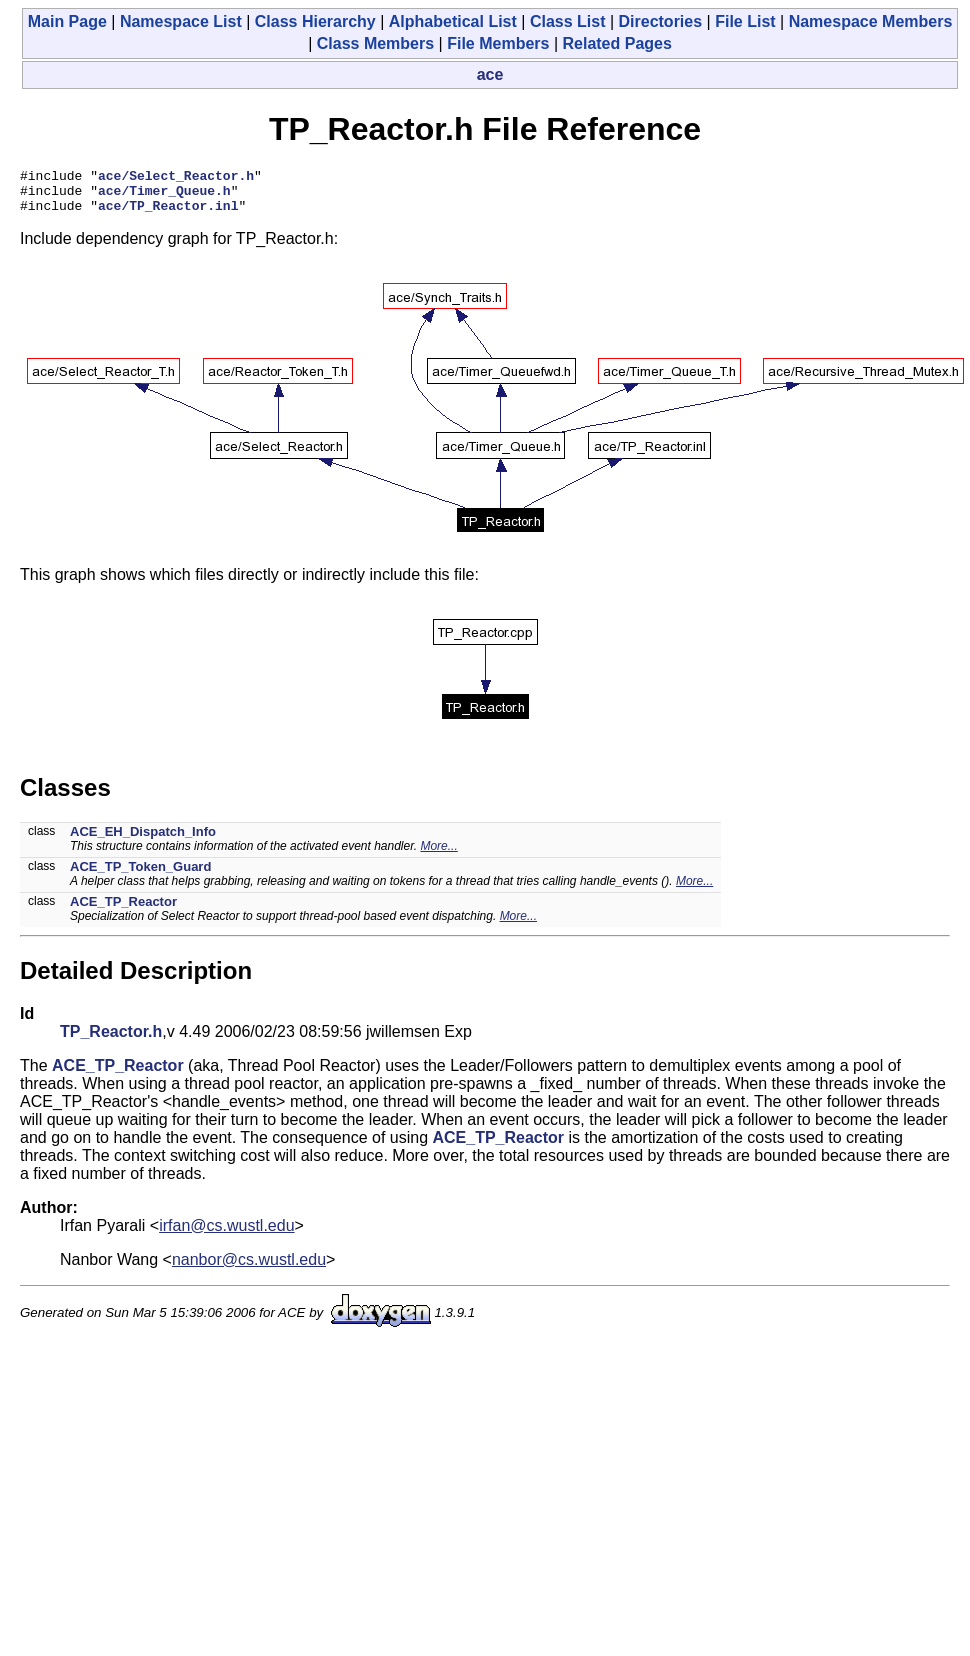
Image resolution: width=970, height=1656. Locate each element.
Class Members (375, 43)
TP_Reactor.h (111, 1040)
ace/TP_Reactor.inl (168, 214)
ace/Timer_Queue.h (164, 196)
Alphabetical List (453, 21)
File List (745, 21)
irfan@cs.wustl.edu (226, 1234)
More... (438, 855)
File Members (498, 43)
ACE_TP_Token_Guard (140, 875)
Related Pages (616, 43)
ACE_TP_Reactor (123, 910)
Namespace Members (871, 21)
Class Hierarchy (315, 21)
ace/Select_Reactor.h (176, 178)
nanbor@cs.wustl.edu (249, 1268)
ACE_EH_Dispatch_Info (143, 840)
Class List (568, 21)
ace (490, 74)
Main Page (67, 21)
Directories (661, 21)
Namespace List (181, 21)
